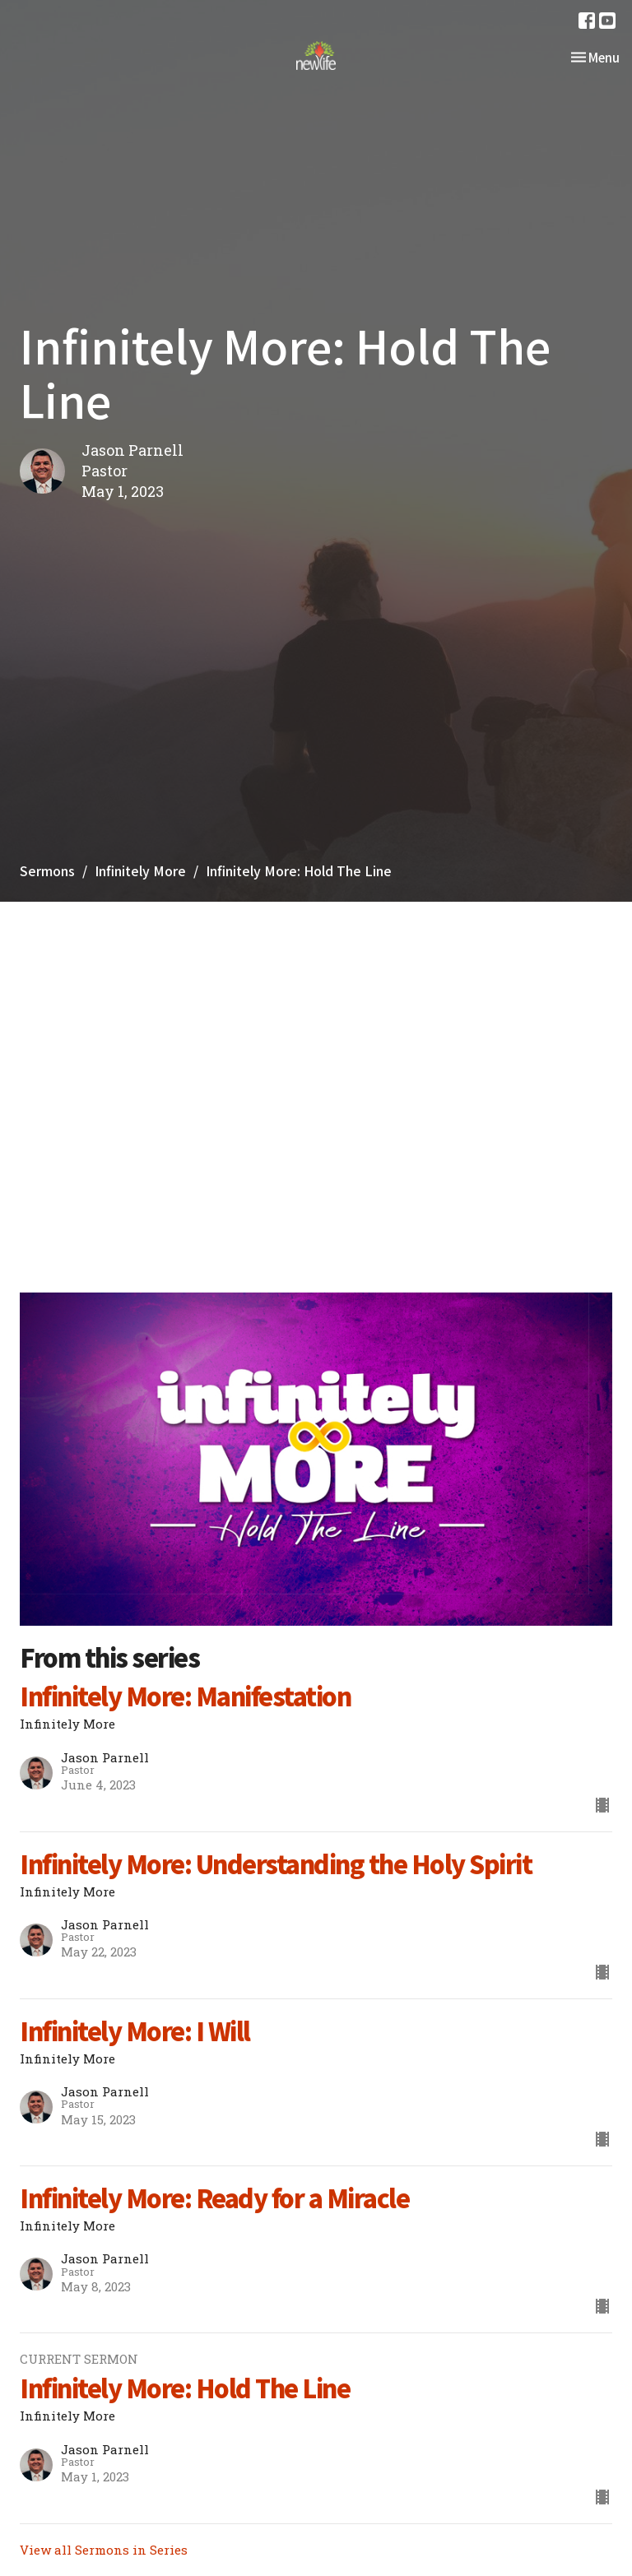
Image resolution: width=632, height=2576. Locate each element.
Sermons (47, 870)
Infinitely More (140, 870)
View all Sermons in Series (104, 2549)
